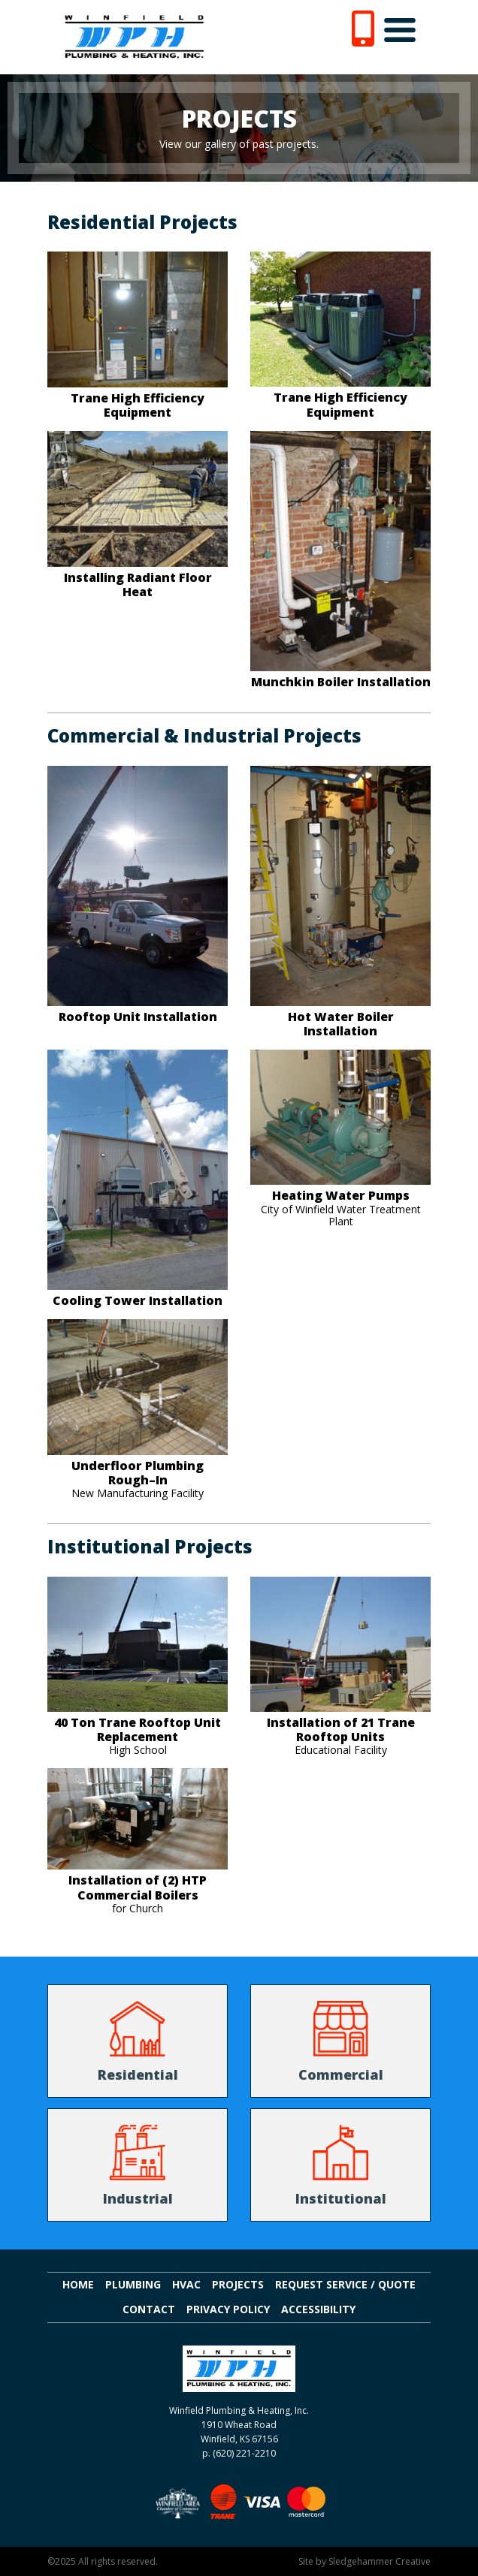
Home (78, 2285)
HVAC (186, 2285)
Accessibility (318, 2310)
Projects (238, 2285)
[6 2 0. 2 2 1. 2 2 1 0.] (363, 27)
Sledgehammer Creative (379, 2561)
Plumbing (133, 2285)
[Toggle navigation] (400, 30)
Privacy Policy (228, 2310)
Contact (149, 2310)
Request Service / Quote (345, 2285)
